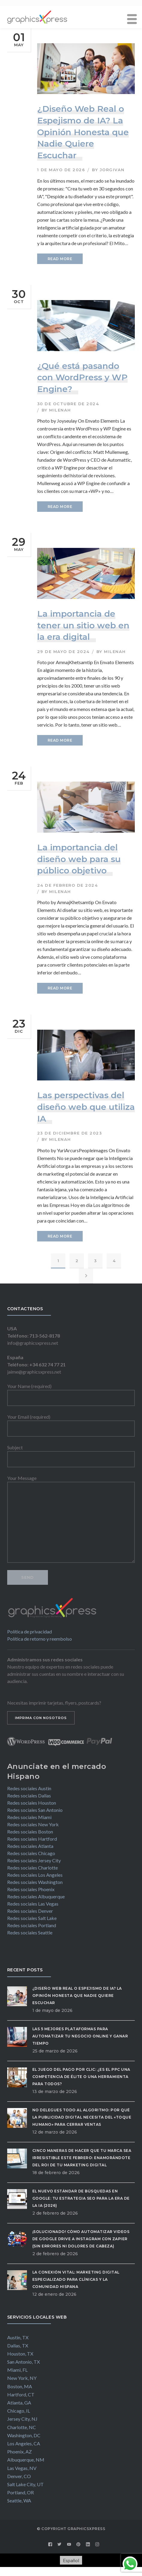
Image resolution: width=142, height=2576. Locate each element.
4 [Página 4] (114, 1260)
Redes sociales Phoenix (31, 1889)
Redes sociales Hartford (32, 1839)
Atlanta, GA (19, 2402)
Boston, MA (19, 2386)
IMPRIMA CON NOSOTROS (41, 1718)
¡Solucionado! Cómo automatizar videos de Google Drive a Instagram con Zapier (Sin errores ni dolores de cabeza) (81, 2238)
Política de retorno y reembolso (39, 1639)
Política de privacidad (29, 1631)
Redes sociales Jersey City (34, 1860)
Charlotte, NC (21, 2427)
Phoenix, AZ (19, 2451)
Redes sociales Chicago (31, 1853)
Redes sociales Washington (35, 1882)
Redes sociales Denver (30, 1911)
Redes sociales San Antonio (35, 1810)
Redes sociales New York (33, 1824)
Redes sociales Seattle (29, 1932)
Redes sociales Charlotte (32, 1867)
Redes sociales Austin (29, 1788)
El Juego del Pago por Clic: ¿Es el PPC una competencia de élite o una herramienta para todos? (81, 2076)
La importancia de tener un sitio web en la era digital (83, 625)
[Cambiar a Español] (71, 2560)
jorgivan (112, 169)
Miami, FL (17, 2370)
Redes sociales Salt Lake (32, 1918)
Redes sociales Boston (30, 1831)
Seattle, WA (19, 2500)
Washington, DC (23, 2435)
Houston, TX (20, 2353)
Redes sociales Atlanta (30, 1846)
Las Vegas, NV (22, 2468)
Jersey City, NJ (22, 2419)
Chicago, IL (18, 2410)
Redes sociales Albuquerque (36, 1896)
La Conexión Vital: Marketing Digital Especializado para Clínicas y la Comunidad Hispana (76, 2279)
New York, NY (22, 2378)
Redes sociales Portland (31, 1925)
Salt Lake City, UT (25, 2484)
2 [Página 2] (76, 1260)
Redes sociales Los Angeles (35, 1875)
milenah (60, 410)
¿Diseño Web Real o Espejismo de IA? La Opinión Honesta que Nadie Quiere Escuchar (83, 132)
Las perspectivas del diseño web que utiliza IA (86, 1106)
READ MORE (60, 259)
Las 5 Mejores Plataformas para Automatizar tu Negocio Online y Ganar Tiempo (80, 2036)
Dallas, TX (17, 2345)
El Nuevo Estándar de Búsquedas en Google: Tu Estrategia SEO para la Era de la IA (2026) (81, 2198)
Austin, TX (17, 2337)
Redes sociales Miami (29, 1817)
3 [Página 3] (95, 1260)
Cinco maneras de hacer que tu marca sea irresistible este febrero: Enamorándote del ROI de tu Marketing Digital (82, 2157)
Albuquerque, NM (25, 2459)
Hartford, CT (20, 2394)
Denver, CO (19, 2476)
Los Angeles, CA (23, 2443)
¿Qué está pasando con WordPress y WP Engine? (82, 377)
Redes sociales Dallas (29, 1795)
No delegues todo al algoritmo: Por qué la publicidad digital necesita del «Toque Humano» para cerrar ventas (82, 2117)
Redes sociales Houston (31, 1803)
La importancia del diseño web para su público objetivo (79, 859)
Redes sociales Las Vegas (32, 1903)
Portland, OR (20, 2492)
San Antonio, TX (23, 2362)
